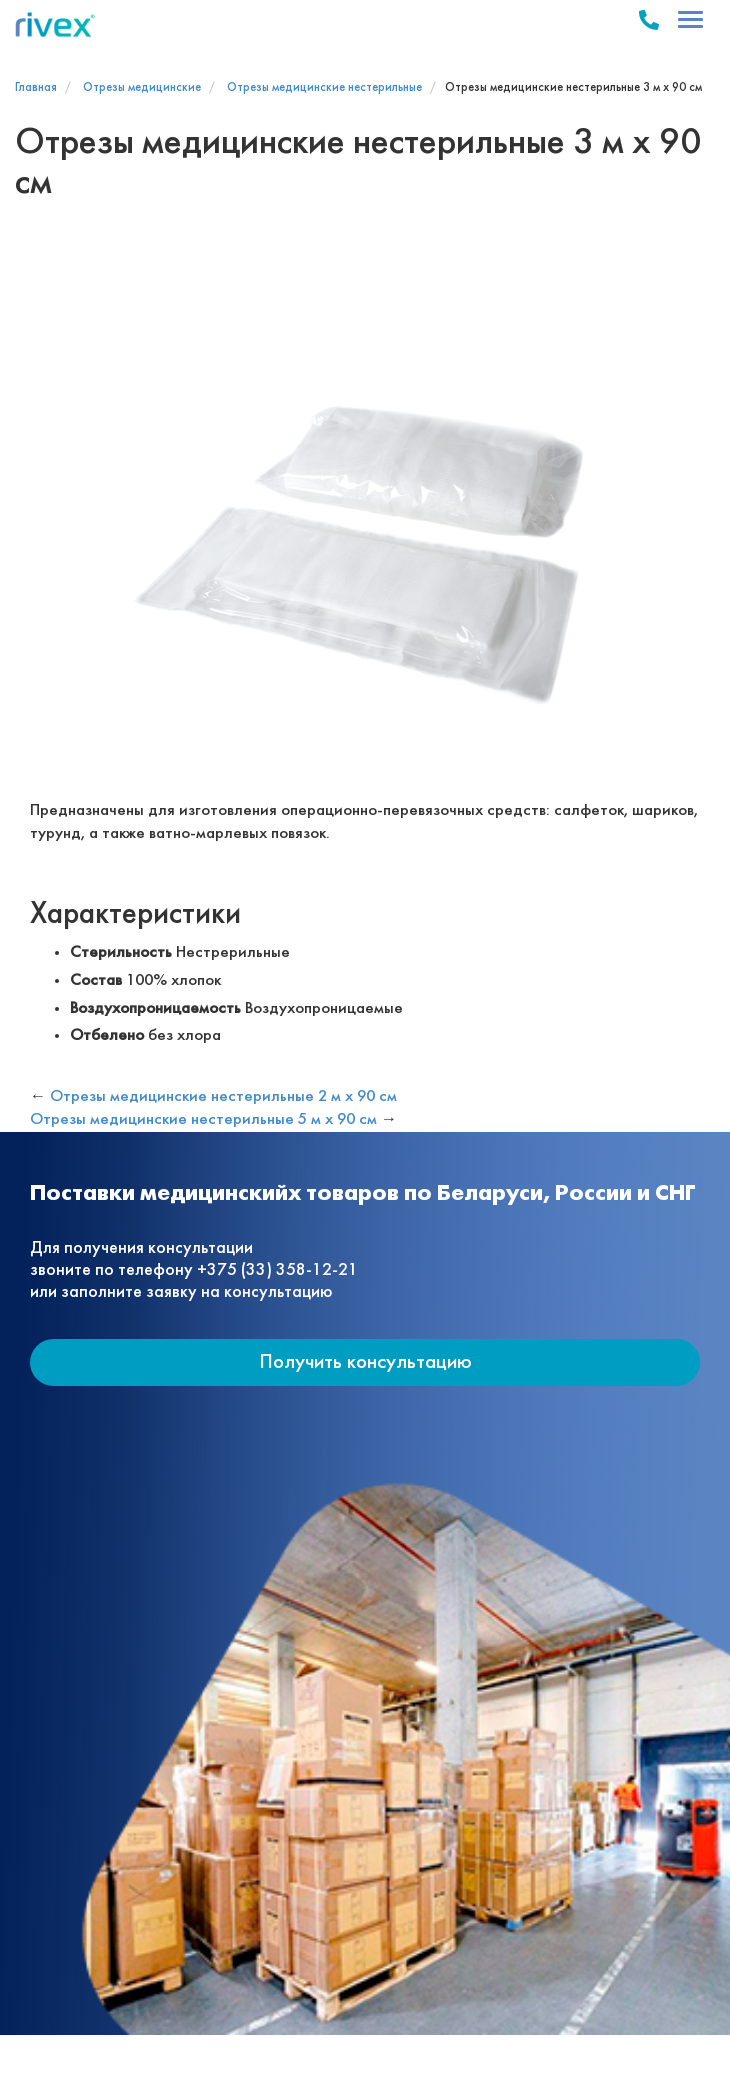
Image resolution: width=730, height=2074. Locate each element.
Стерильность (121, 952)
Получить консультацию (365, 1362)
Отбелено (107, 1035)
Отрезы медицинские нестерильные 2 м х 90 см (223, 1096)
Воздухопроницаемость (155, 1008)
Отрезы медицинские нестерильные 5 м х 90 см (203, 1119)
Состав (96, 980)
